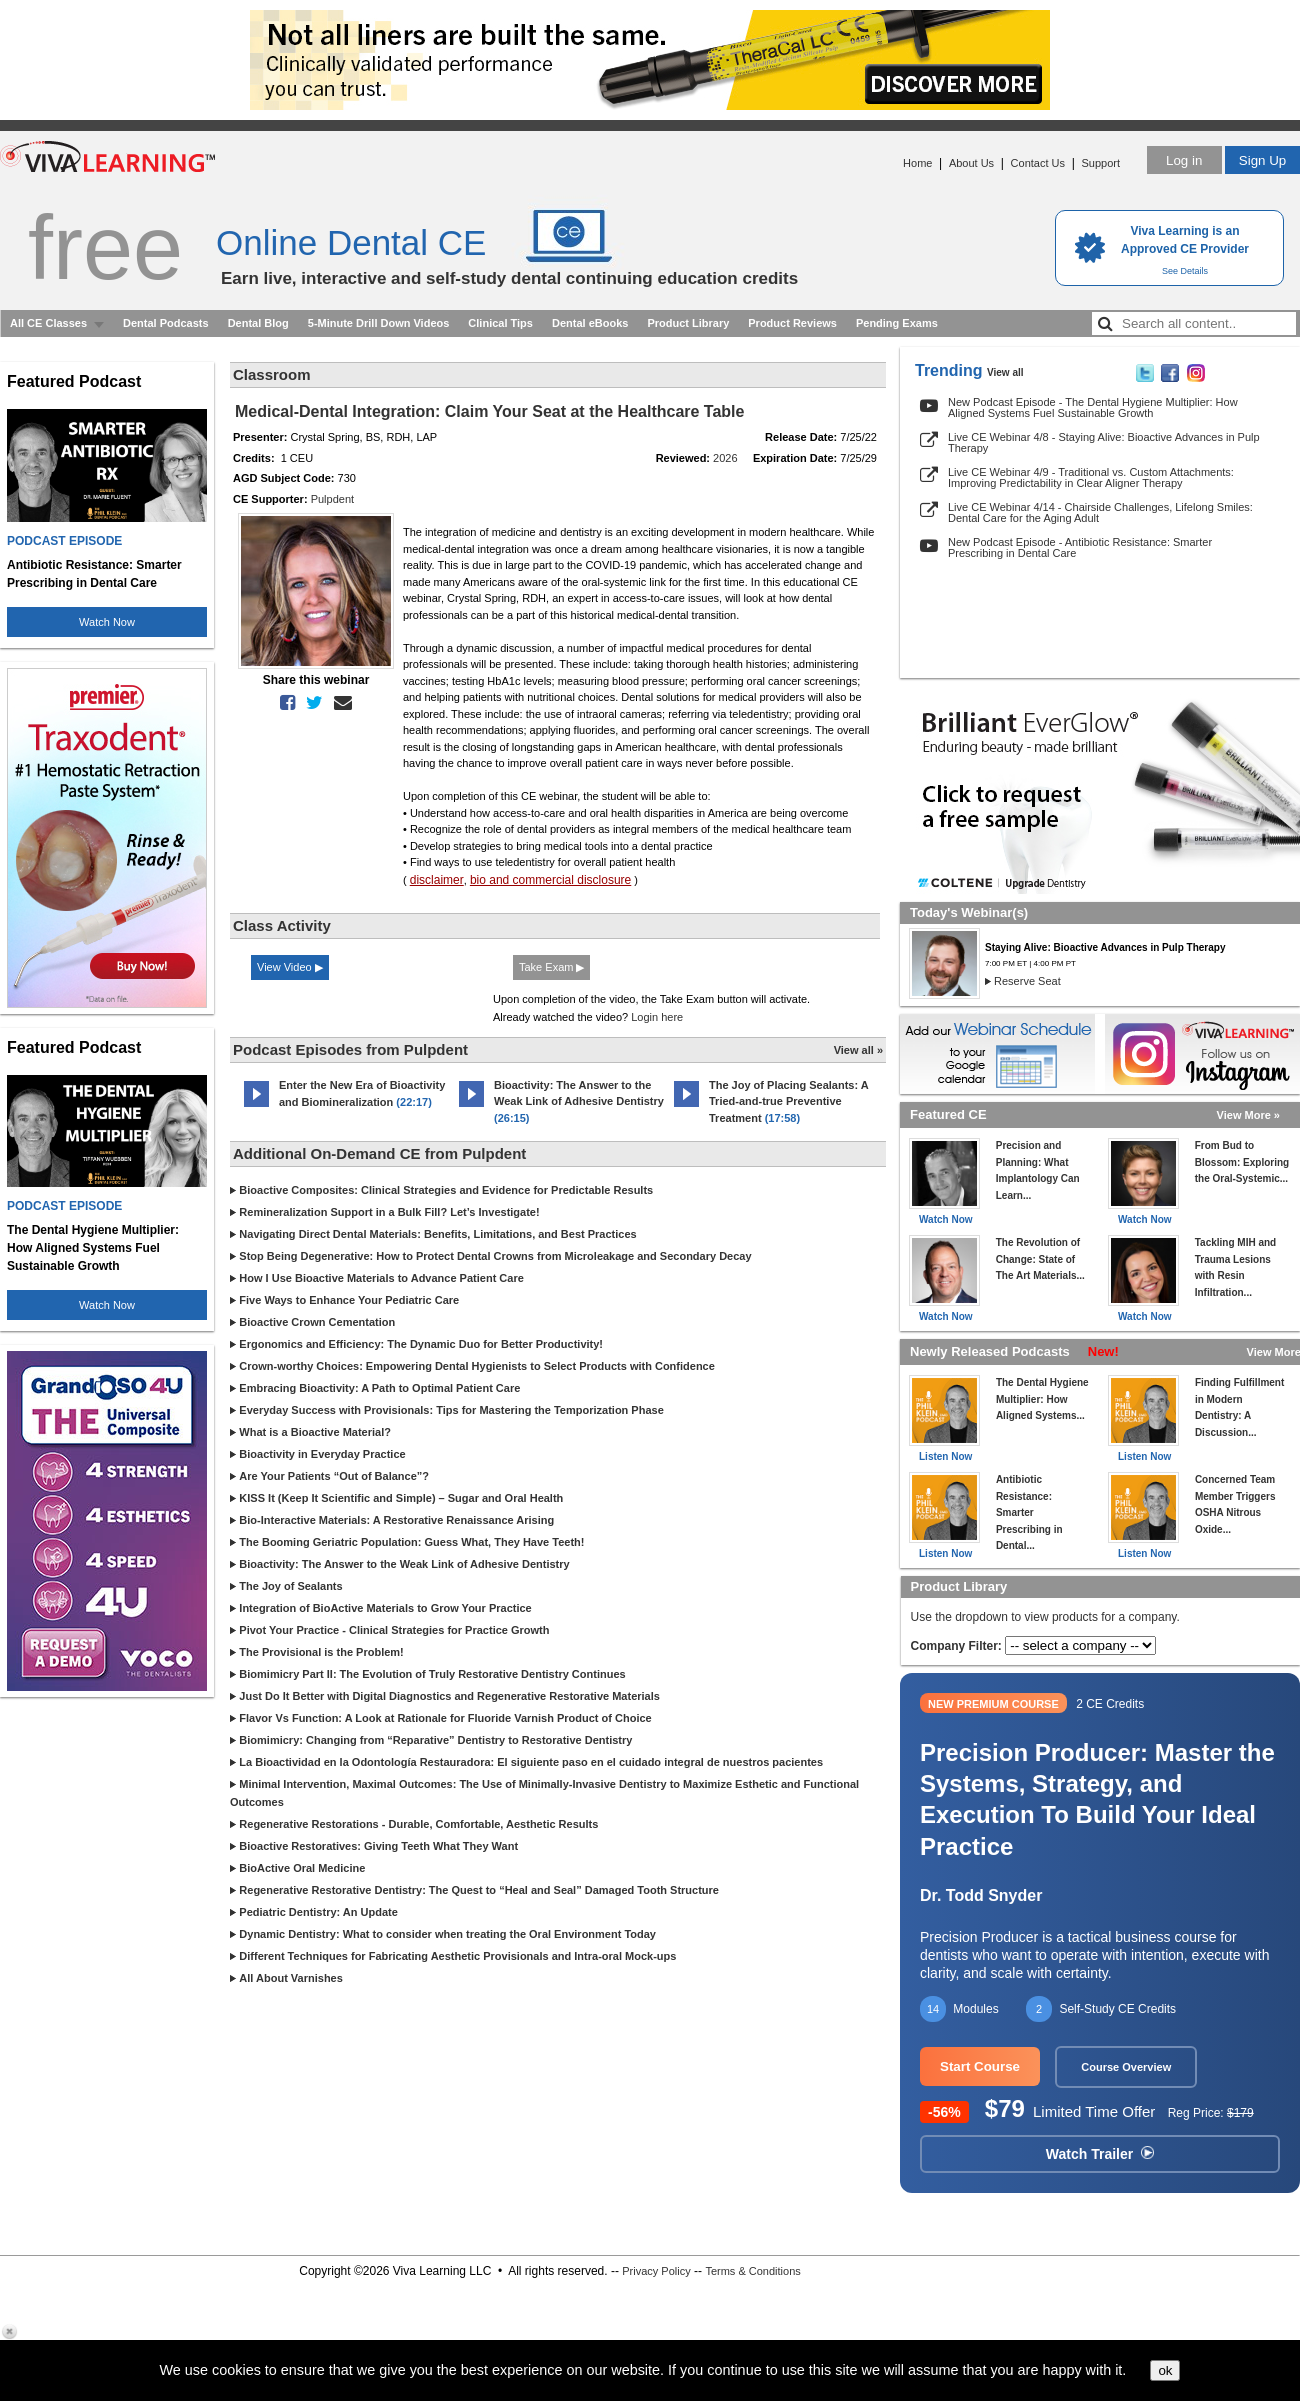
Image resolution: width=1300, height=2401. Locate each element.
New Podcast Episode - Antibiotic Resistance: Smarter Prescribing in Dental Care (1080, 547)
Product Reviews (792, 323)
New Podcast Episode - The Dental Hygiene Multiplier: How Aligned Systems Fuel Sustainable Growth (1093, 407)
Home (917, 163)
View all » (858, 1050)
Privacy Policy (656, 2271)
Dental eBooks (590, 323)
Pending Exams (897, 323)
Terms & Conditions (752, 2271)
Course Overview (1126, 2067)
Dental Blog (258, 323)
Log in (1184, 160)
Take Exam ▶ (551, 967)
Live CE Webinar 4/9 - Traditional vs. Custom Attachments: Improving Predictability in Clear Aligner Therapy (1091, 477)
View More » (1248, 1115)
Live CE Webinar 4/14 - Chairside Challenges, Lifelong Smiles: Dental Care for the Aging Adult (1100, 512)
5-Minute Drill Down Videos (379, 323)
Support (1100, 163)
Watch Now (107, 622)
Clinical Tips (500, 323)
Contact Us (1038, 163)
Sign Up (1262, 160)
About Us (971, 163)
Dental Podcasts (166, 323)
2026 (725, 458)
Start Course (980, 2066)
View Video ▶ (290, 967)
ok (1165, 2370)
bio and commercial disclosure (550, 880)
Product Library (688, 323)
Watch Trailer (1100, 2154)
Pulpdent (332, 499)
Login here (657, 1017)
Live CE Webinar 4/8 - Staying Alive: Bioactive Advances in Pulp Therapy (1104, 442)
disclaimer (437, 880)
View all (1005, 372)
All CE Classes (48, 323)
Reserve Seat (1027, 981)
